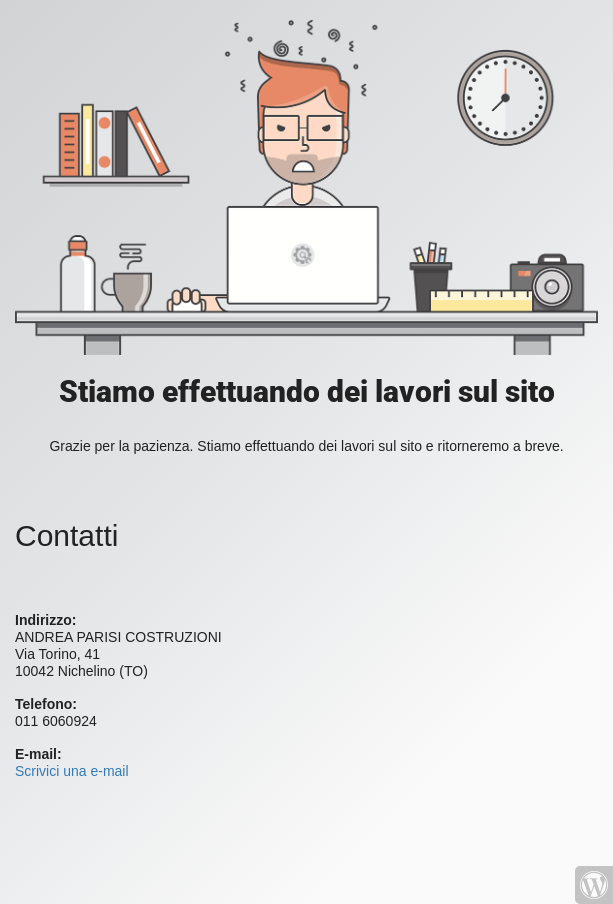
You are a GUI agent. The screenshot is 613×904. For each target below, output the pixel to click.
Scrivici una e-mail (72, 771)
